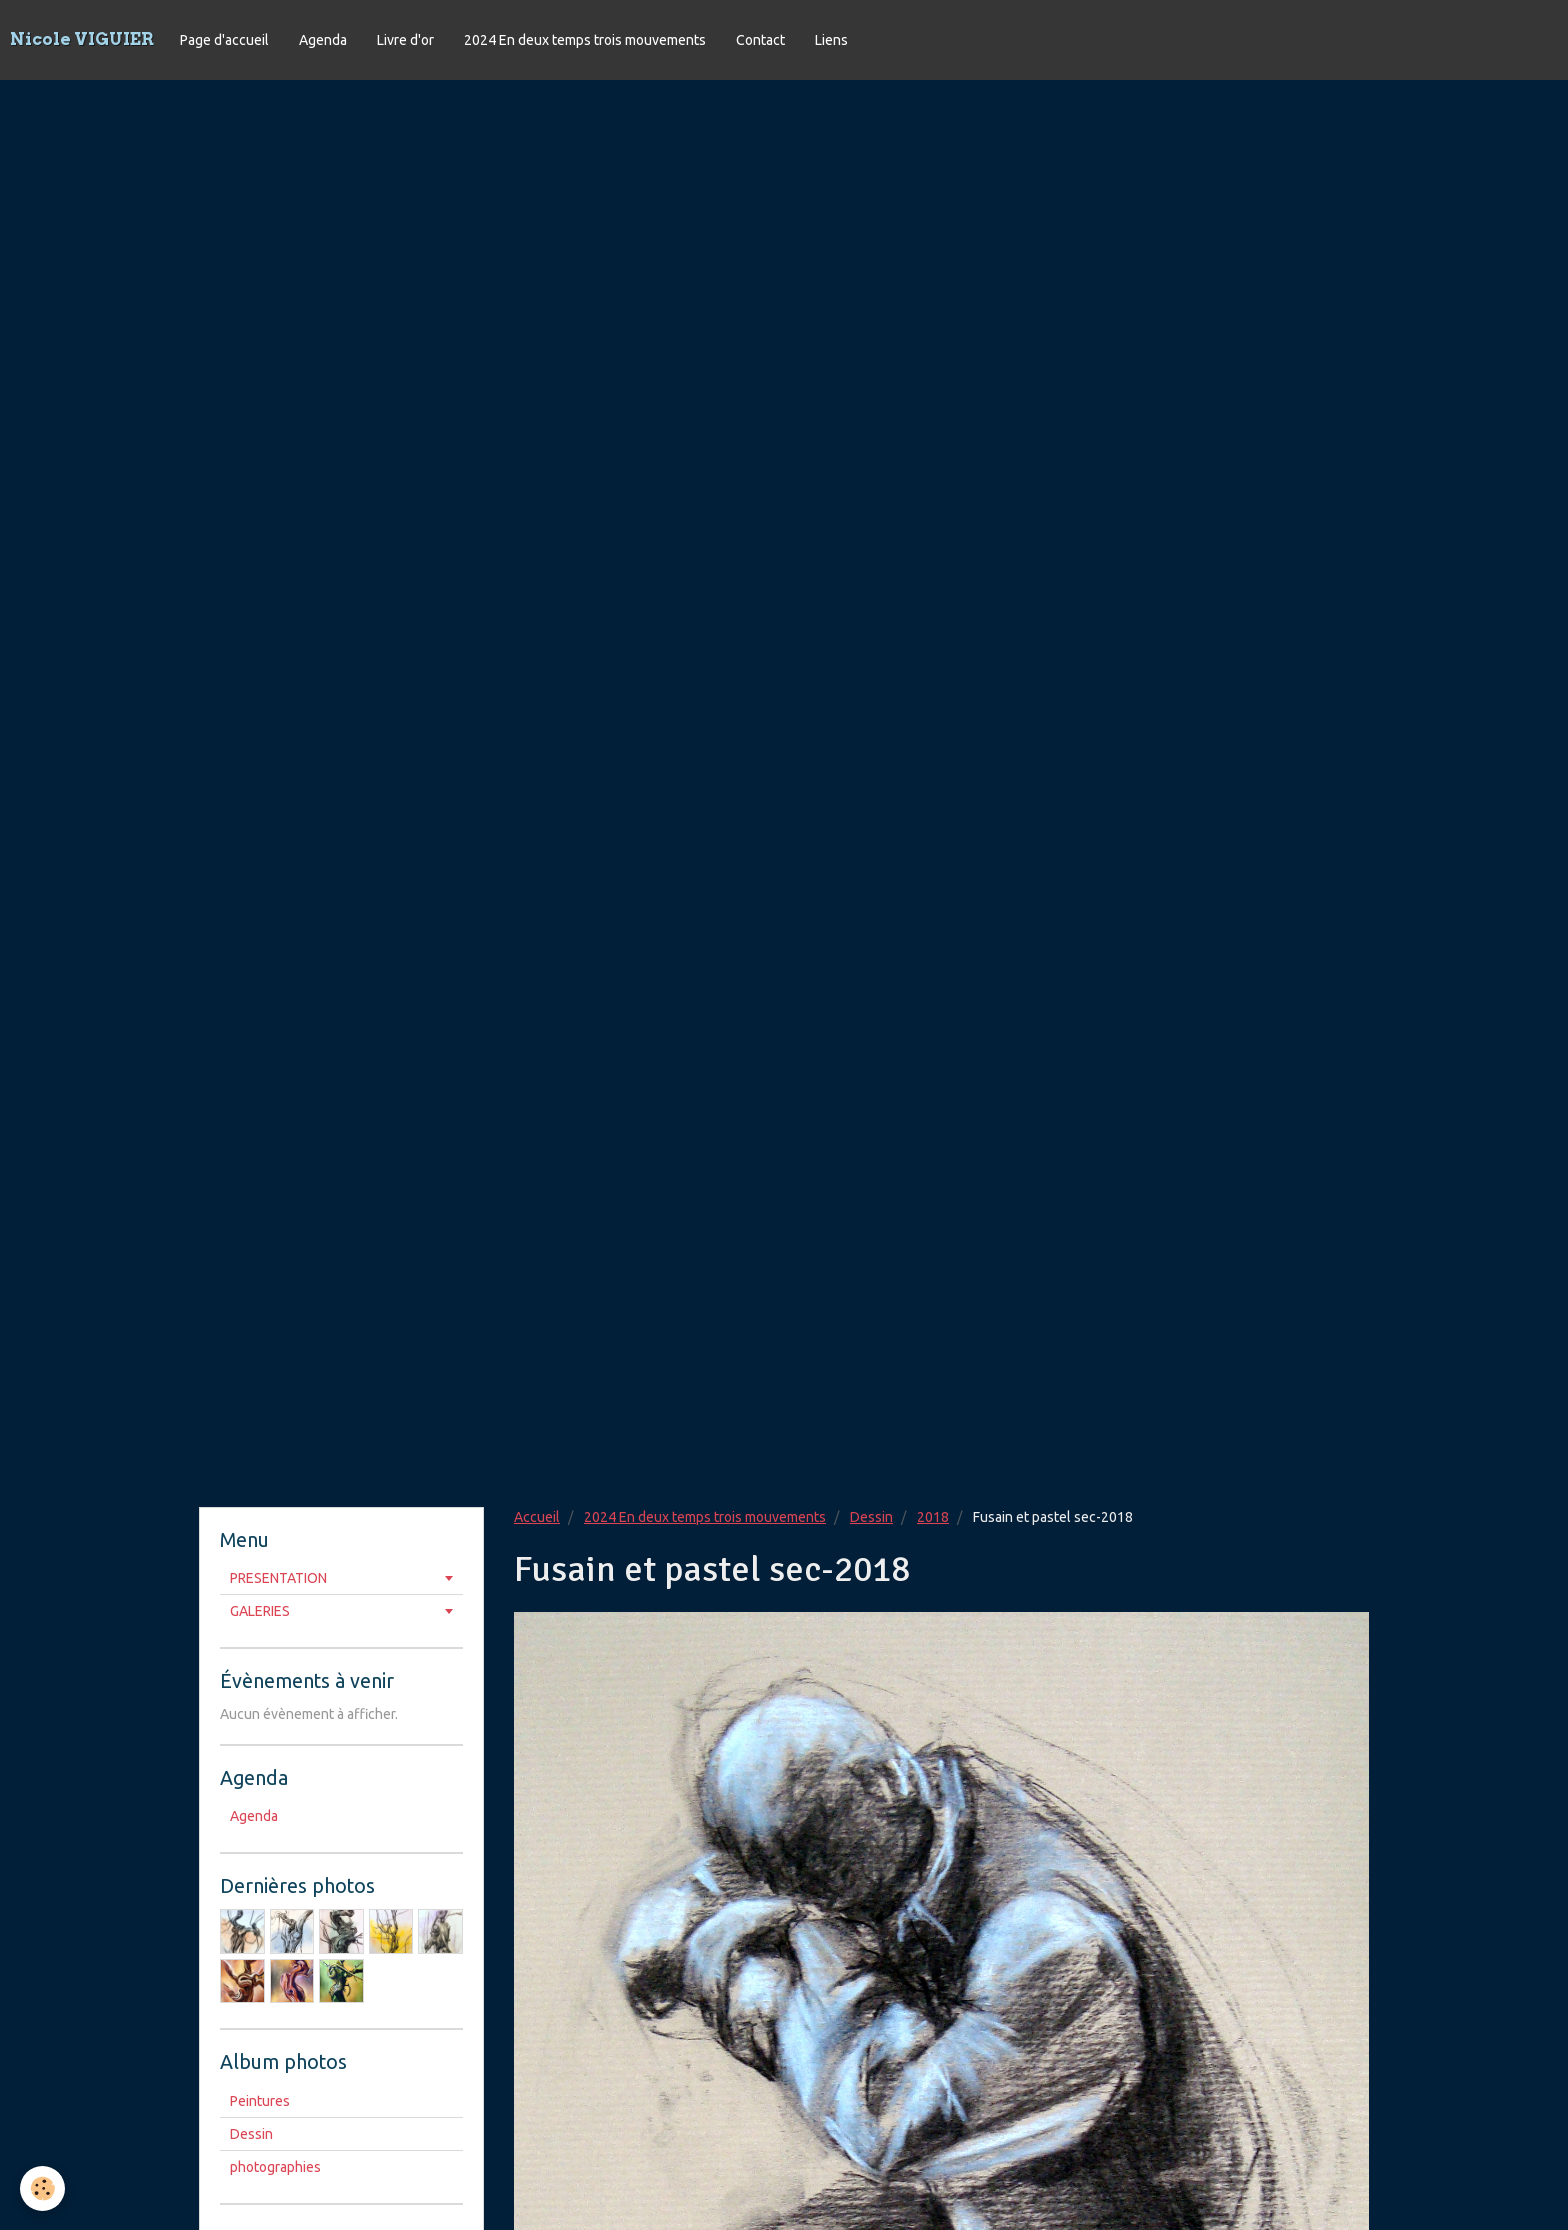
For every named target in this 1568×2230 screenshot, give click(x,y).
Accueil (537, 1517)
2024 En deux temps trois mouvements (585, 40)
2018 (933, 1517)
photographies (275, 2167)
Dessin (871, 1517)
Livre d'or (405, 40)
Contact (760, 40)
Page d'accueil (224, 40)
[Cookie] (42, 2188)
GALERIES (260, 1611)
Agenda (323, 40)
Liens (831, 40)
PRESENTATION (278, 1578)
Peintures (260, 2101)
